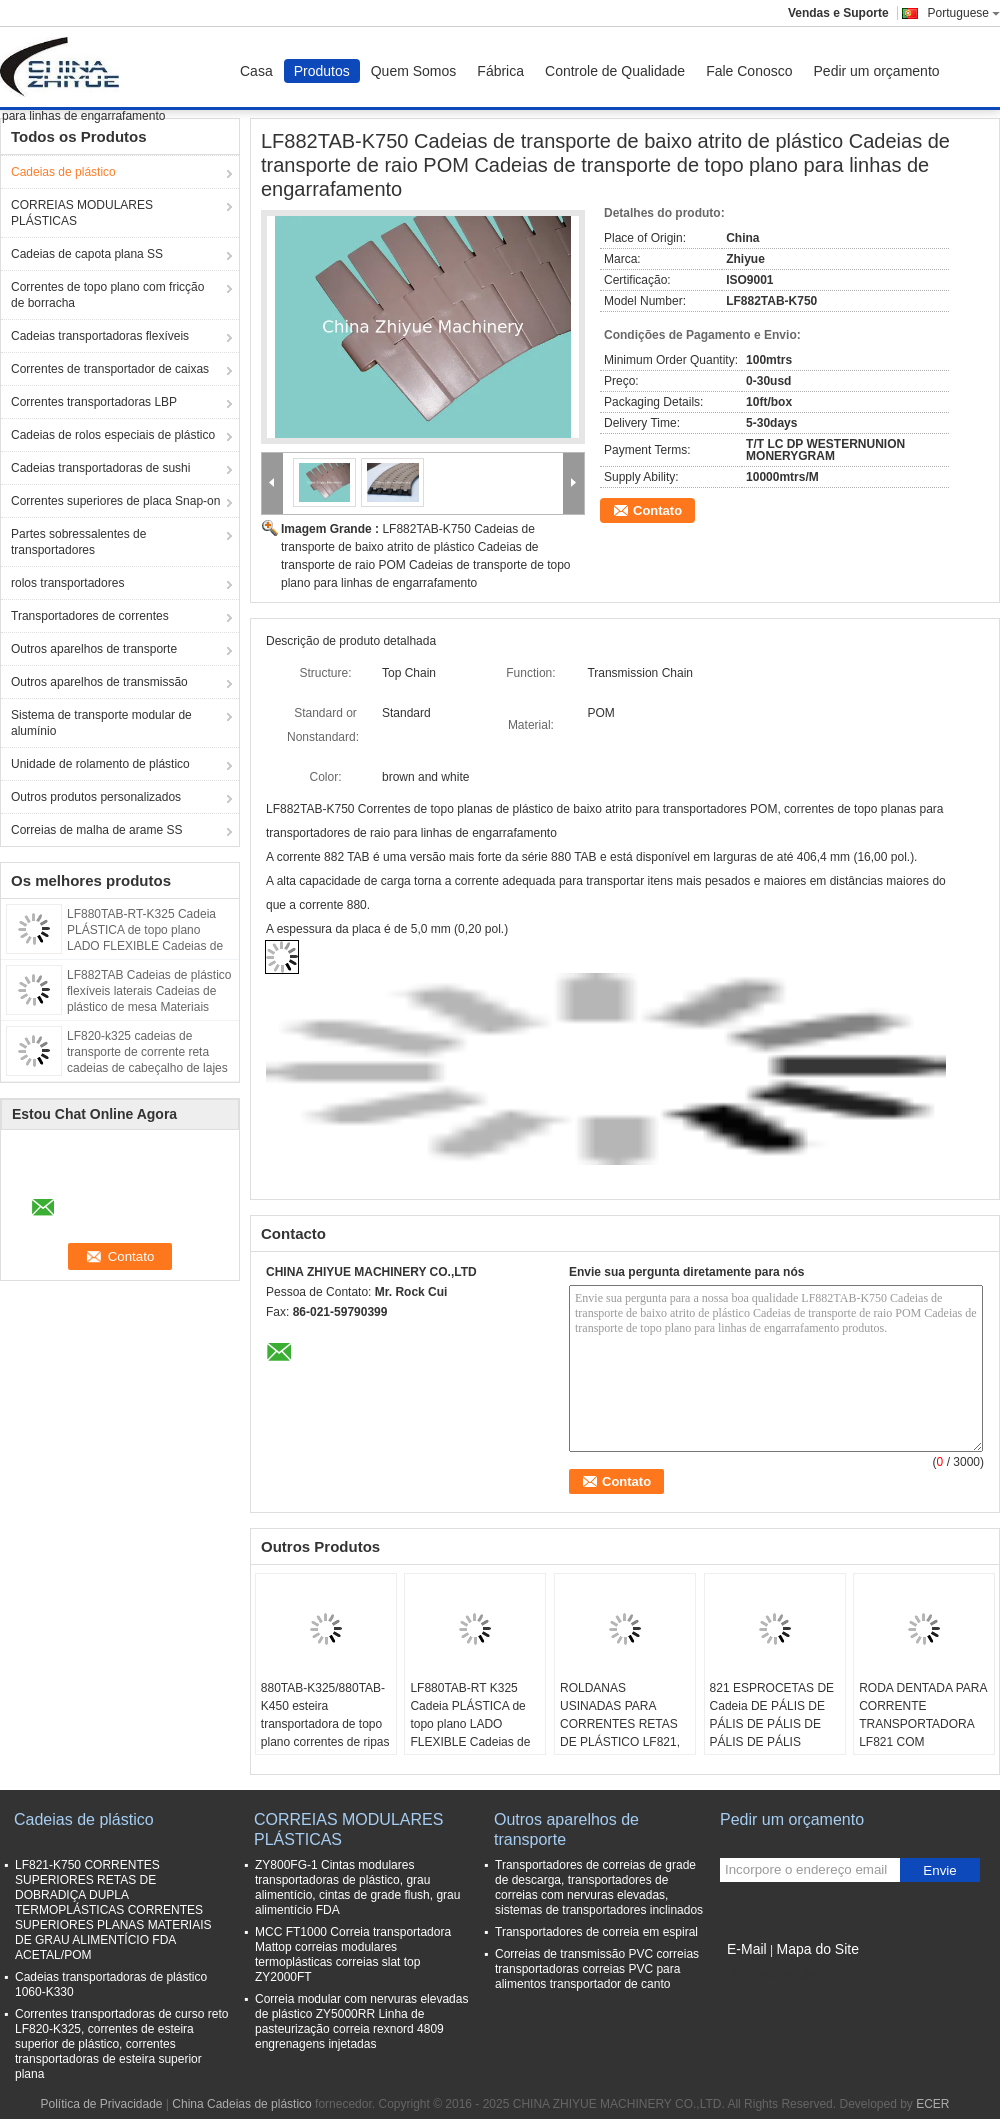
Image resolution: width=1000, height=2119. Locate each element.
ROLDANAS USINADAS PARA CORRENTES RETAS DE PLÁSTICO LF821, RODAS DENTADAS (620, 1724)
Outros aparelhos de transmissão (99, 682)
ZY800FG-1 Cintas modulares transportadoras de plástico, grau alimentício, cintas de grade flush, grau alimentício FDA (357, 1887)
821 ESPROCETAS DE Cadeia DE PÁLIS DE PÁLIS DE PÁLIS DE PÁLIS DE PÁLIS (772, 1715)
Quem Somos (414, 71)
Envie (939, 1870)
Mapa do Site (817, 1949)
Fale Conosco (749, 71)
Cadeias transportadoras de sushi (100, 468)
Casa (256, 71)
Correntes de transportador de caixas (110, 369)
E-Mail (747, 1949)
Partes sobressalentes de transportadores (78, 542)
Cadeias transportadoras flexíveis (100, 336)
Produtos (322, 71)
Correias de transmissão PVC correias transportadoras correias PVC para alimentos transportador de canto (597, 1969)
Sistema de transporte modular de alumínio (101, 723)
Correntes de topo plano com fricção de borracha (107, 295)
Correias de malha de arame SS (96, 830)
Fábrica (500, 71)
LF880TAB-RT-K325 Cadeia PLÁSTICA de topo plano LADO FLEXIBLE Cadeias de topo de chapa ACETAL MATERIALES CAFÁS (145, 946)
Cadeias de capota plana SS (87, 254)
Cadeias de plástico (63, 172)
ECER (932, 2104)
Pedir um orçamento (877, 71)
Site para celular (769, 1974)
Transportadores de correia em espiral (596, 1932)
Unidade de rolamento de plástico (100, 764)
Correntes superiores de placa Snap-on (115, 501)
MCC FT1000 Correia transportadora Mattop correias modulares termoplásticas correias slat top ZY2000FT (353, 1954)
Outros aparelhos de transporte (94, 649)
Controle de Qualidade (615, 71)
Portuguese (964, 13)
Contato (657, 510)
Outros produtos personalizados (96, 797)
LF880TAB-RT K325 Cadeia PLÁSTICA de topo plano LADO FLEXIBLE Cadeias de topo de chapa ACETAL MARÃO (472, 1733)
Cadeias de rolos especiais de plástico (113, 435)
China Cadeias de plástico (241, 2104)
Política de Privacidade (101, 2104)
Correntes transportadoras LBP (94, 402)
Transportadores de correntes (90, 616)
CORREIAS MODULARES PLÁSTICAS (82, 213)
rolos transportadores (67, 583)
